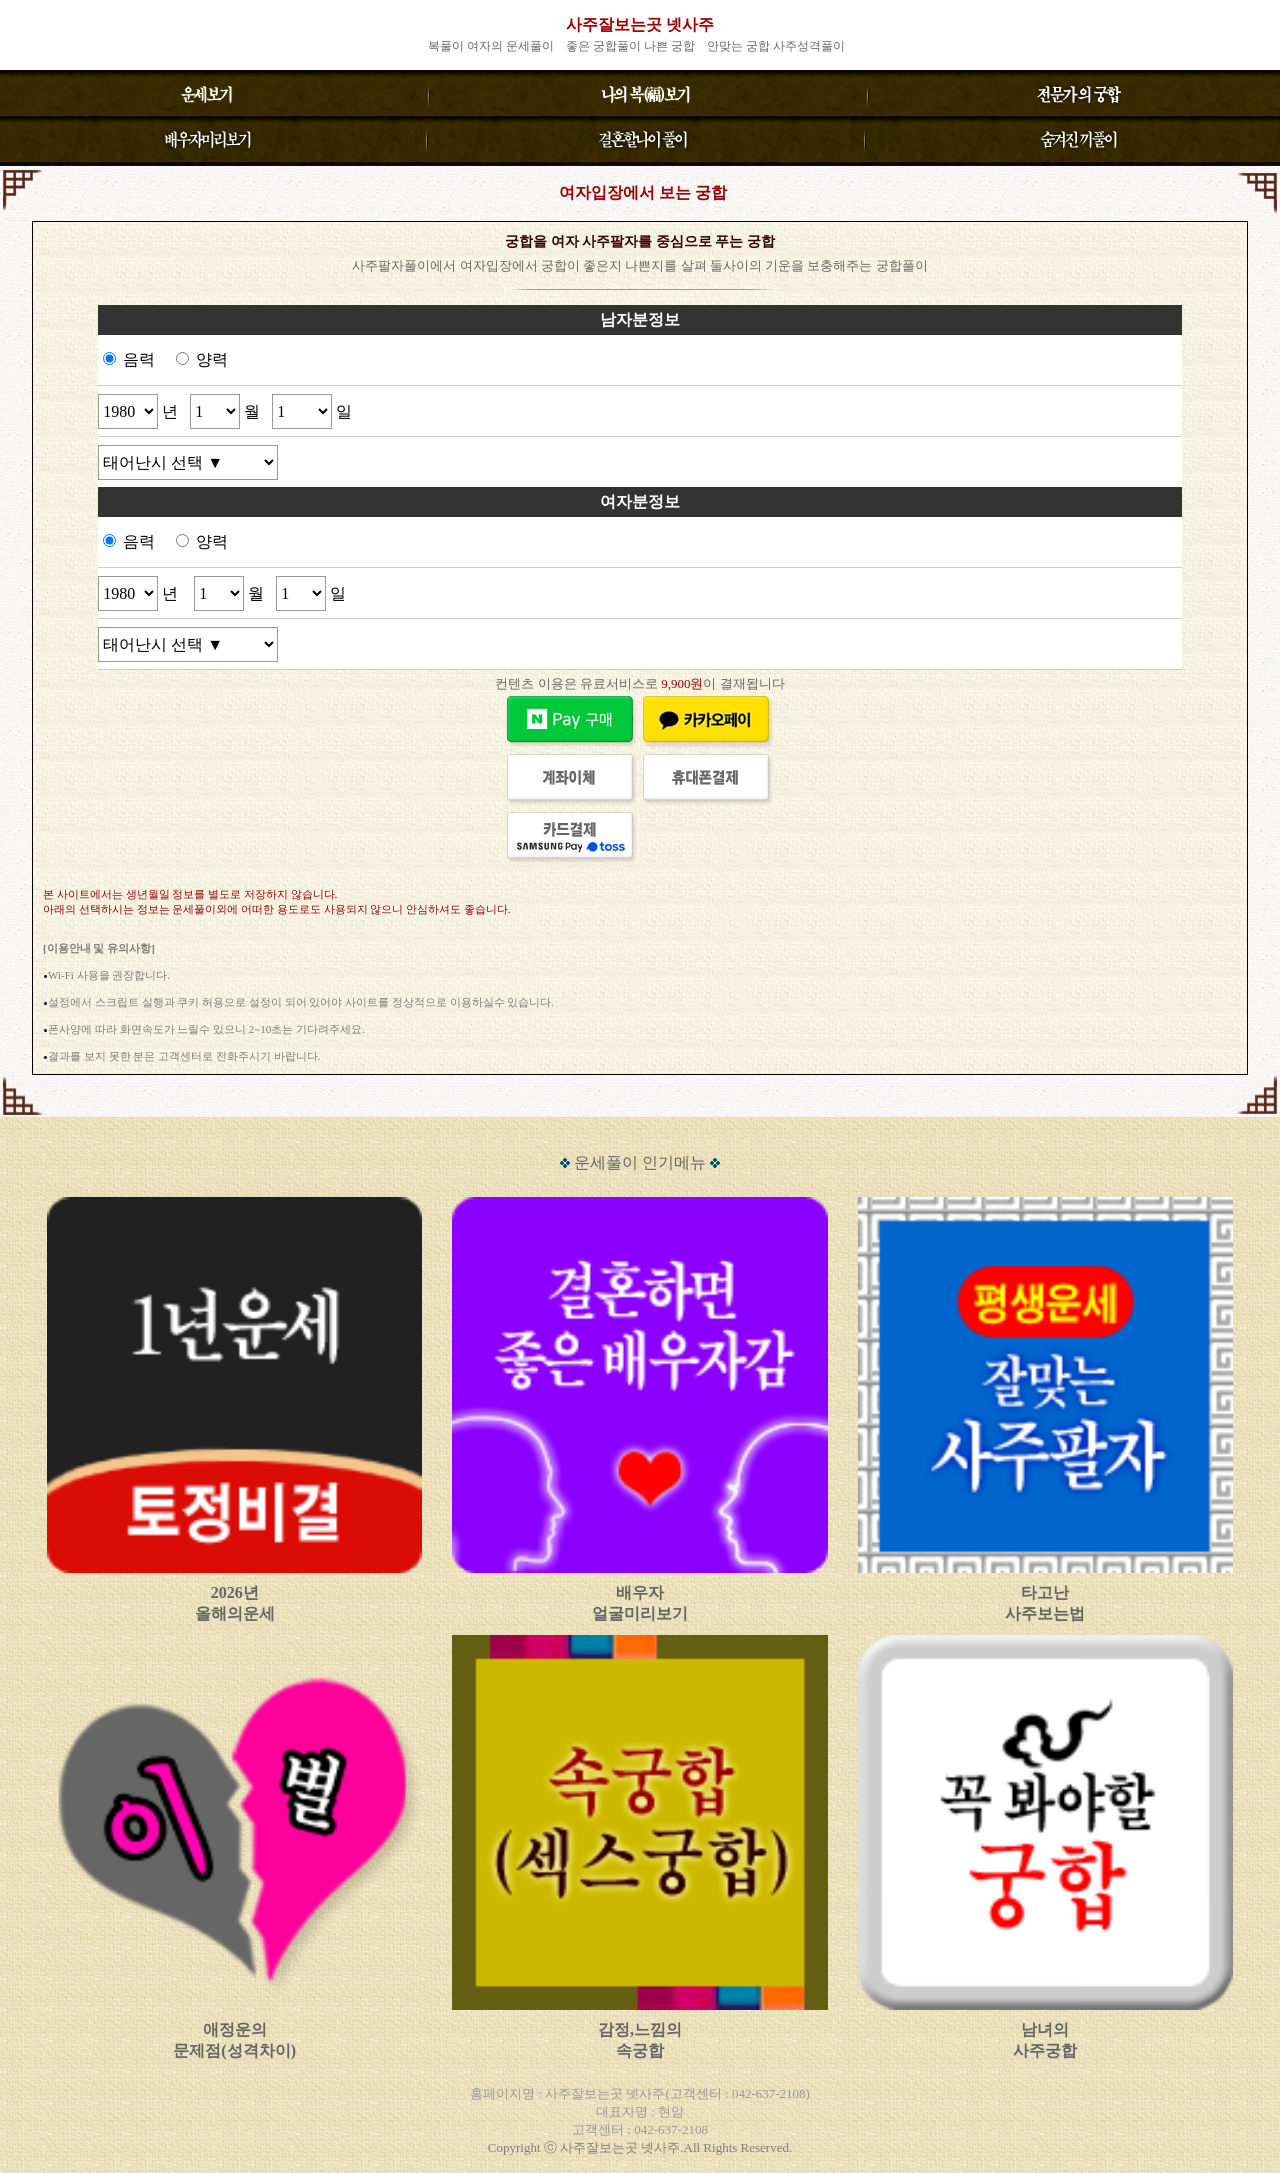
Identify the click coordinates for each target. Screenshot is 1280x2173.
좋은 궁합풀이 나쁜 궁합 (630, 46)
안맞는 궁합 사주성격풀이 (776, 46)
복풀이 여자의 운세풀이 (491, 46)
